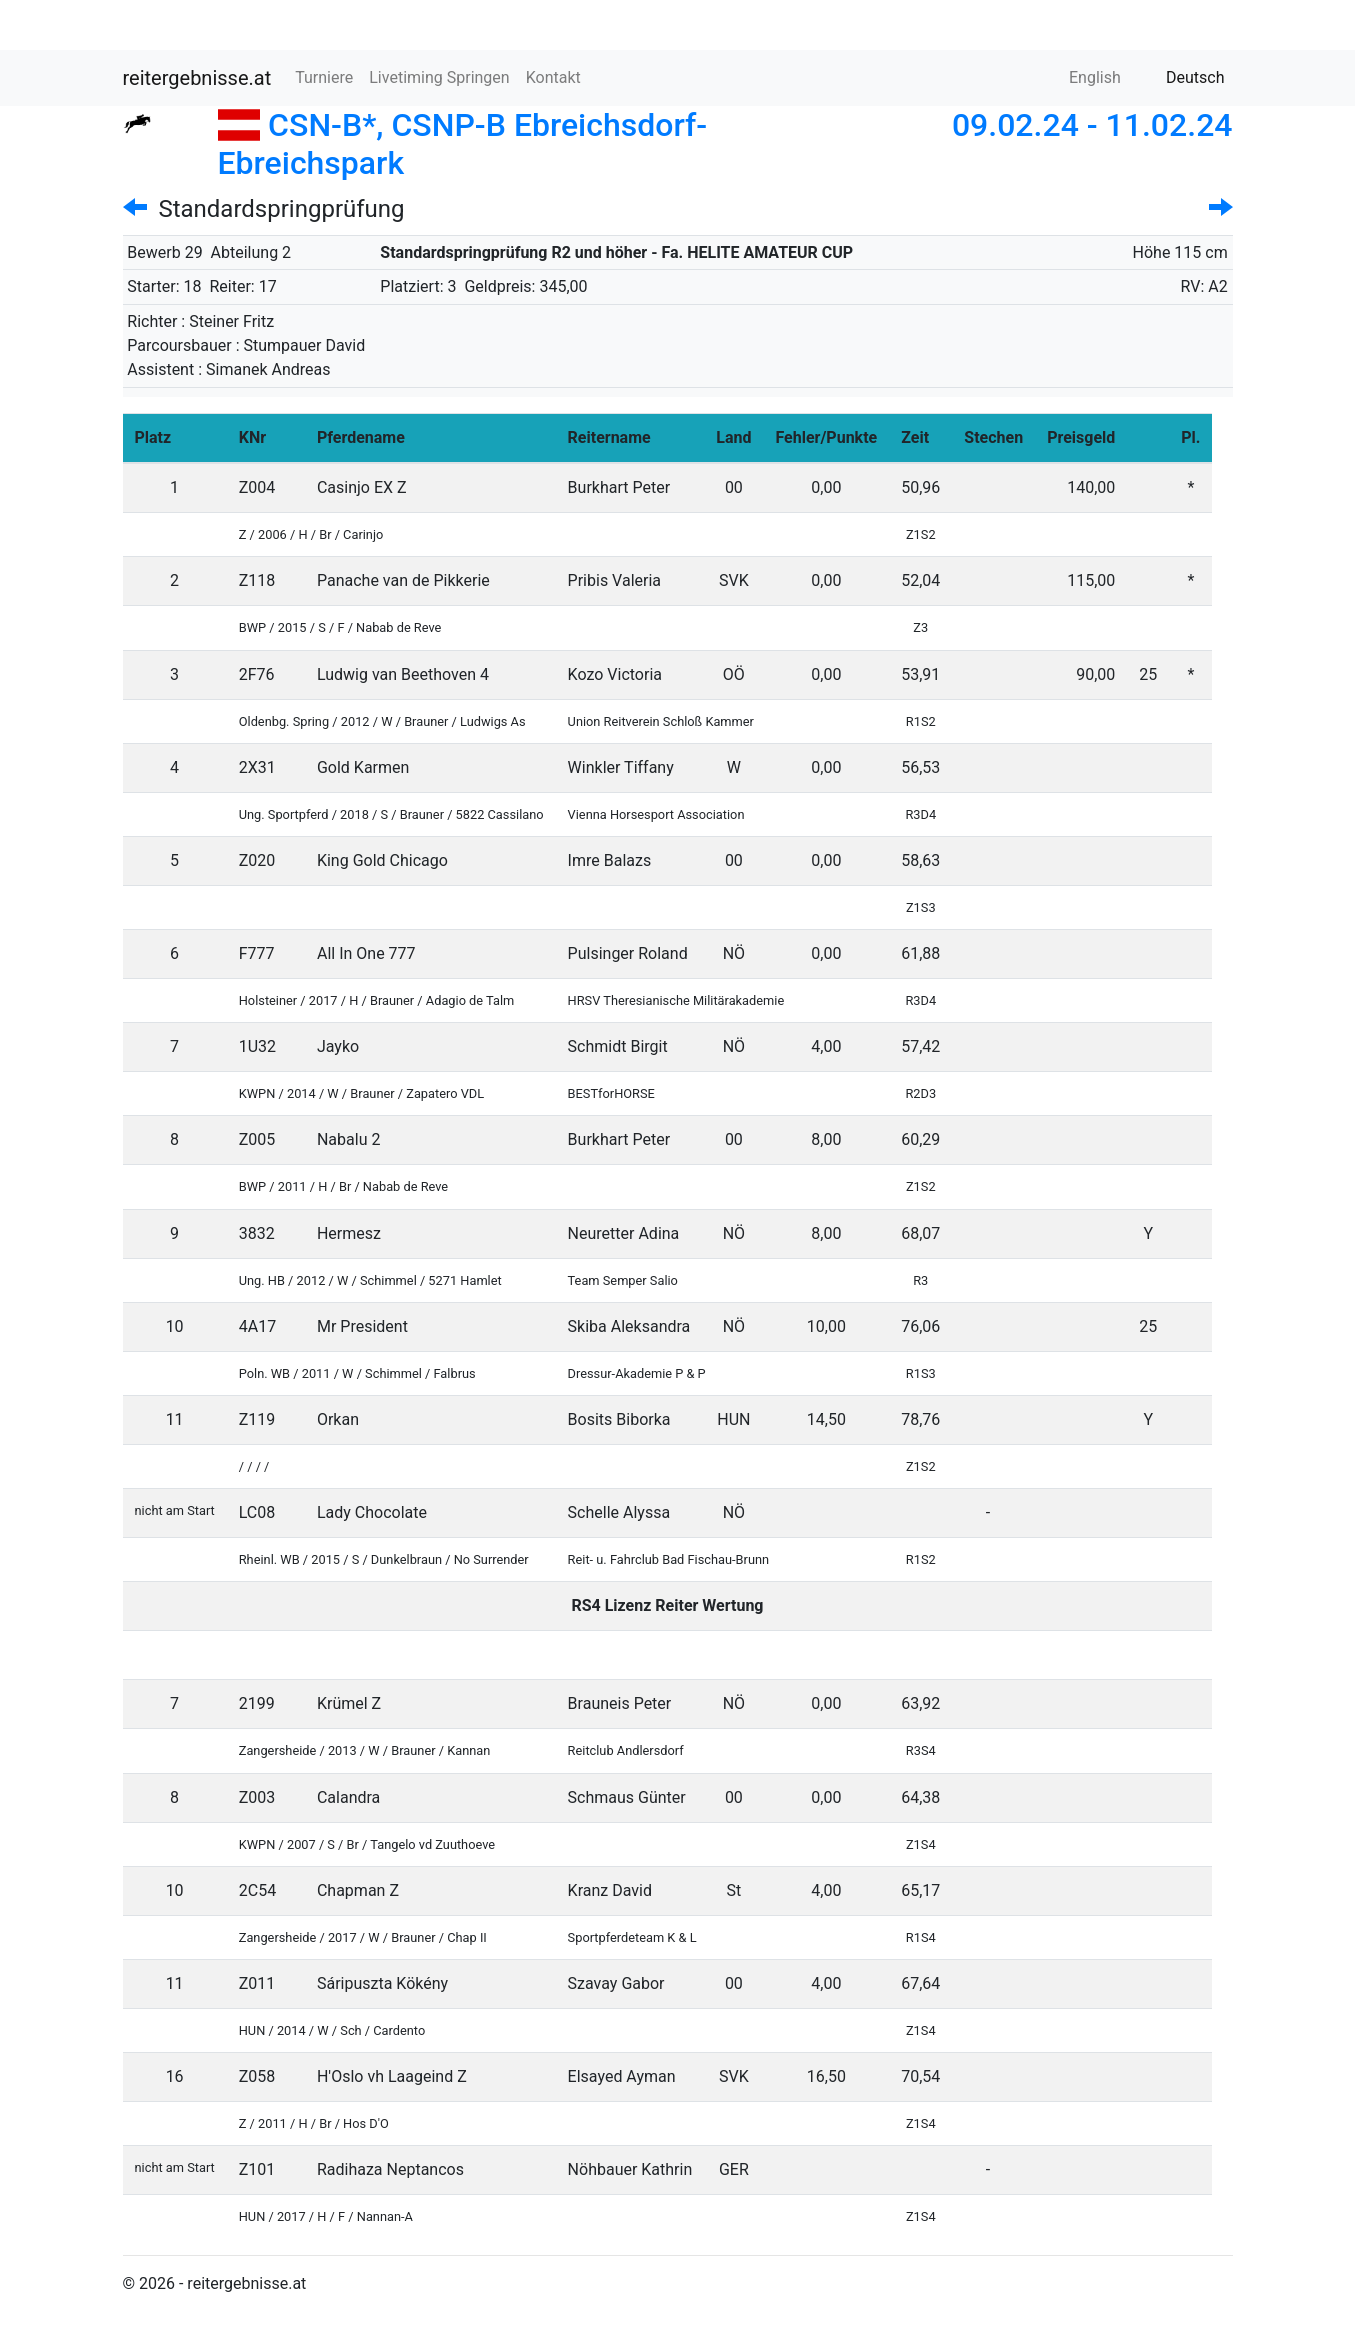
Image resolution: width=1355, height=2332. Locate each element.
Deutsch (1183, 77)
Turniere (324, 77)
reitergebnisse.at (197, 78)
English (1082, 77)
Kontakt (553, 77)
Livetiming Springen (439, 77)
